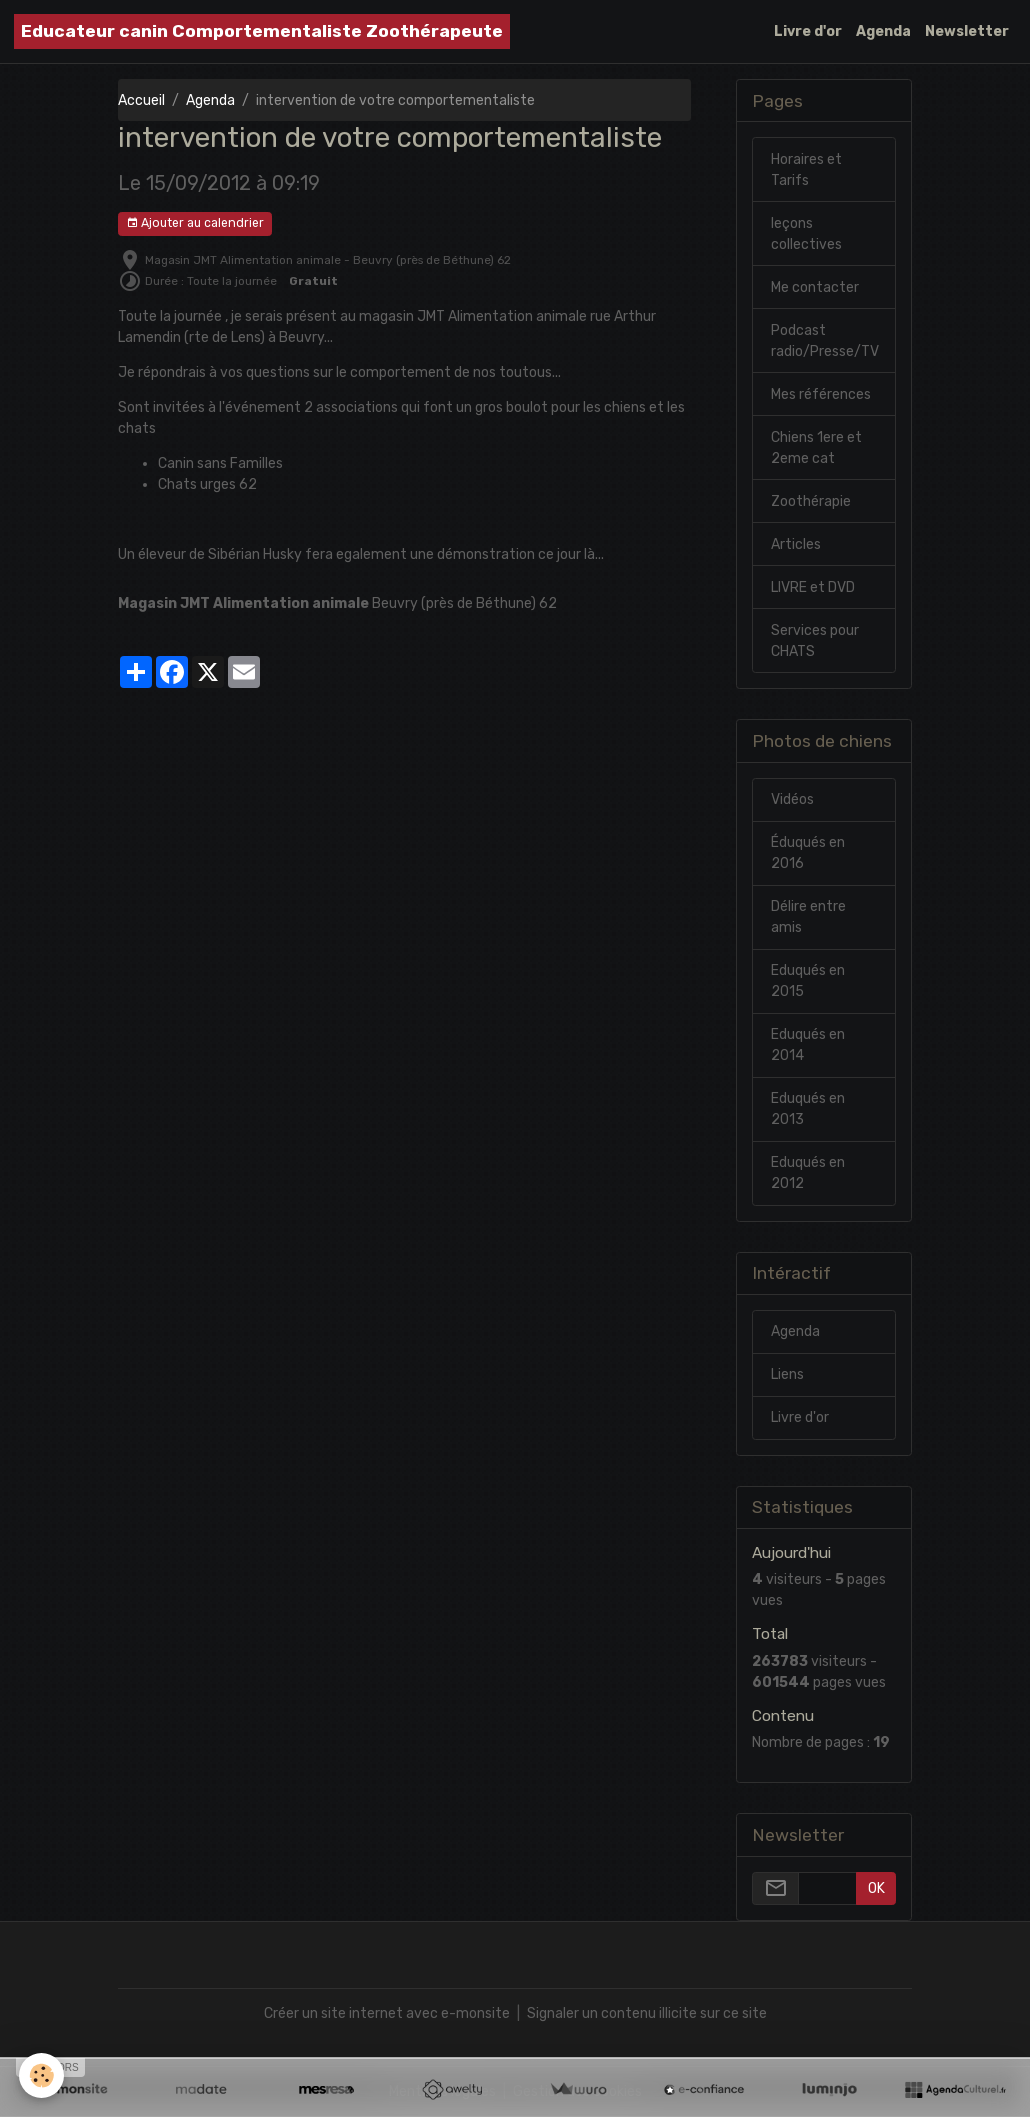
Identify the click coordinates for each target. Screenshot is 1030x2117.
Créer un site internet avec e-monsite (387, 2013)
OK (876, 1888)
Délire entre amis (808, 917)
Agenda (883, 31)
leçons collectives (806, 234)
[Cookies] (42, 2075)
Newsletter (967, 31)
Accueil (141, 100)
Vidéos (792, 799)
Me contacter (815, 287)
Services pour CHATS (815, 641)
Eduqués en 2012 (808, 1173)
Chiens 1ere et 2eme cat (816, 448)
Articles (796, 544)
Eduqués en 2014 (808, 1045)
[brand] (262, 31)
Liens (787, 1374)
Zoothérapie (811, 501)
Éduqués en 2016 (808, 853)
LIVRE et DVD (813, 587)
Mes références (821, 394)
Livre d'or (808, 31)
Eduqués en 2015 (808, 981)
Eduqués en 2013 (808, 1109)
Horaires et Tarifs (806, 170)
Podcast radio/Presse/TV (825, 341)
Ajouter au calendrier (195, 223)
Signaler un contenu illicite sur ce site (647, 2013)
